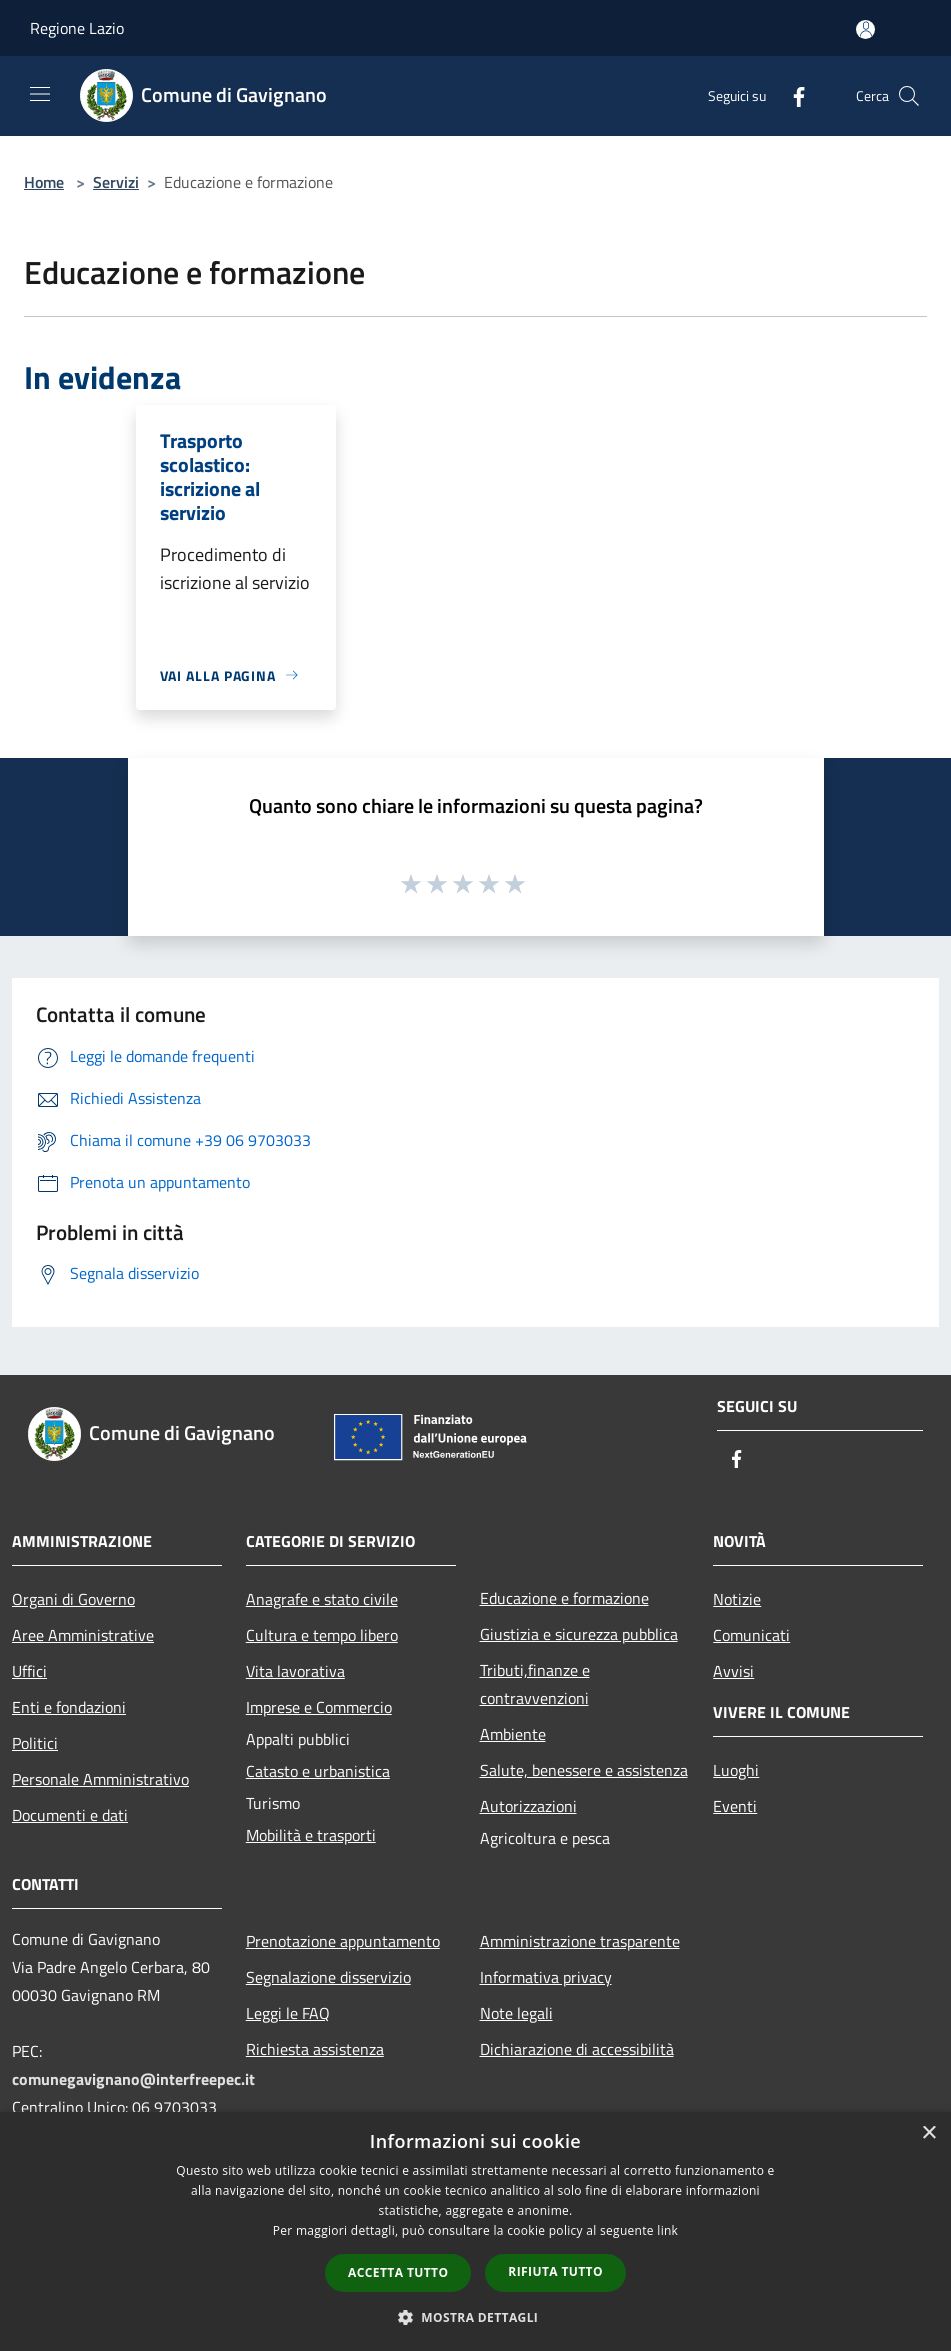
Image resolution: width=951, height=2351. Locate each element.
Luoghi (736, 1770)
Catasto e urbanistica (318, 1771)
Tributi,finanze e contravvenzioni (535, 1684)
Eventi (735, 1806)
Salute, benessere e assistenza (584, 1770)
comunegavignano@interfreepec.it (133, 2079)
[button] (476, 2317)
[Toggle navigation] (40, 94)
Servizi (116, 182)
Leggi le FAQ (288, 2013)
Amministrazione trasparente (580, 1941)
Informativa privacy (546, 1977)
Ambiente (513, 1734)
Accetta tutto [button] (398, 2272)
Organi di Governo (73, 1599)
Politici (35, 1743)
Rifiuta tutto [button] (555, 2271)
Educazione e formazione (564, 1598)
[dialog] (475, 2231)
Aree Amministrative (83, 1635)
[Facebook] (791, 95)
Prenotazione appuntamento (343, 1941)
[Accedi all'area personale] (865, 29)
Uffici (29, 1671)
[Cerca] (909, 96)
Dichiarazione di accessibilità (577, 2049)
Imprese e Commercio (319, 1707)
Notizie (737, 1599)
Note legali (516, 2013)
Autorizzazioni (528, 1806)
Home (44, 182)
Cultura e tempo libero (322, 1635)
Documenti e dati (70, 1815)
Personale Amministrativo (100, 1779)
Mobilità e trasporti (311, 1835)
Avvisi (733, 1671)
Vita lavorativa (295, 1671)
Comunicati (751, 1635)
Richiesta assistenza (315, 2049)
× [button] (928, 2133)
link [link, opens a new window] (667, 2230)
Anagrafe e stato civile (322, 1599)
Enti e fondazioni (69, 1707)
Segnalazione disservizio (328, 1977)
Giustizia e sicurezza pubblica (579, 1634)
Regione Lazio (77, 28)
